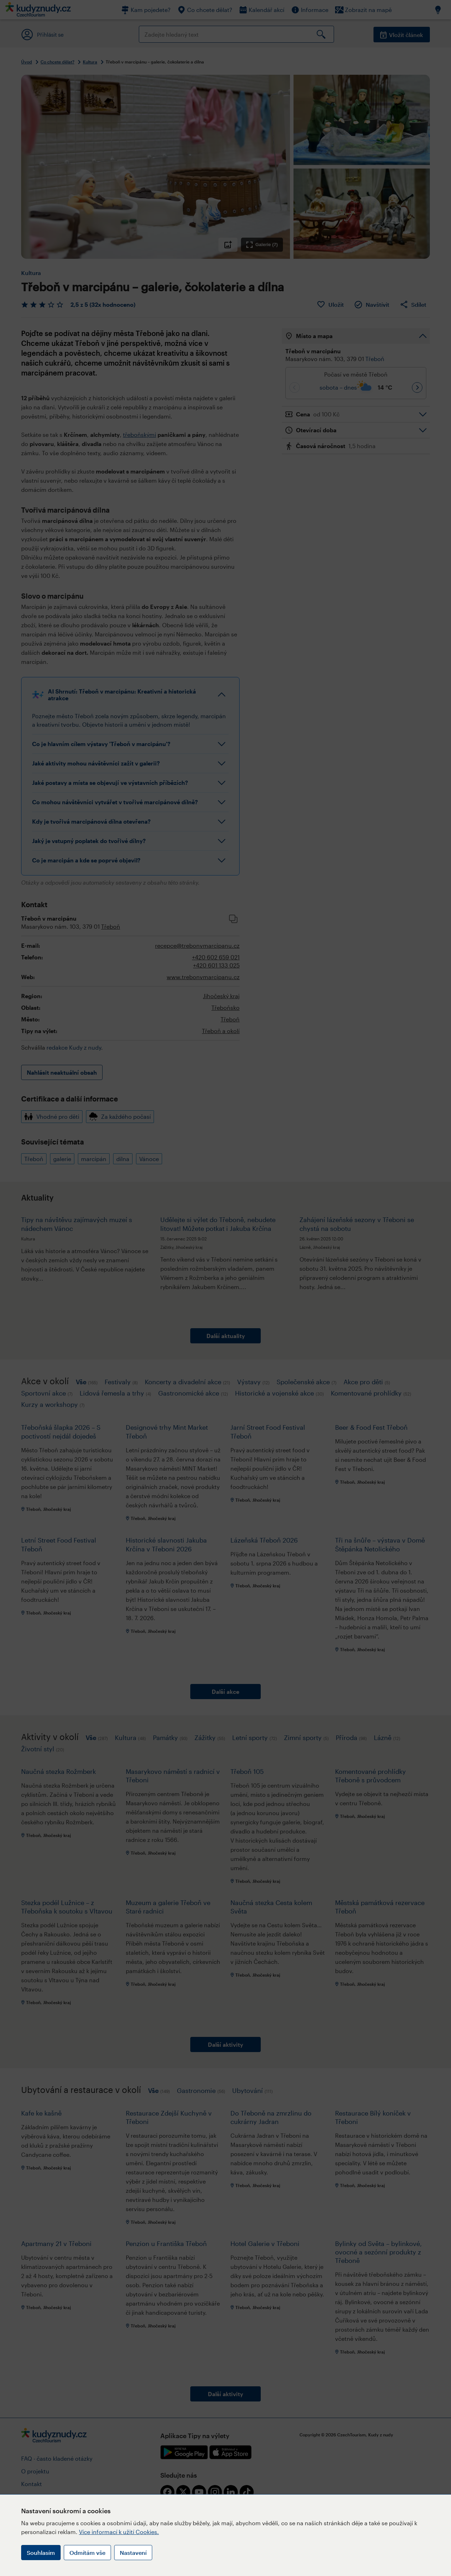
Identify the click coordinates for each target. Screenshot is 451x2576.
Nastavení (133, 2552)
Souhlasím (41, 2552)
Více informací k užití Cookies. (119, 2531)
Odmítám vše (87, 2552)
